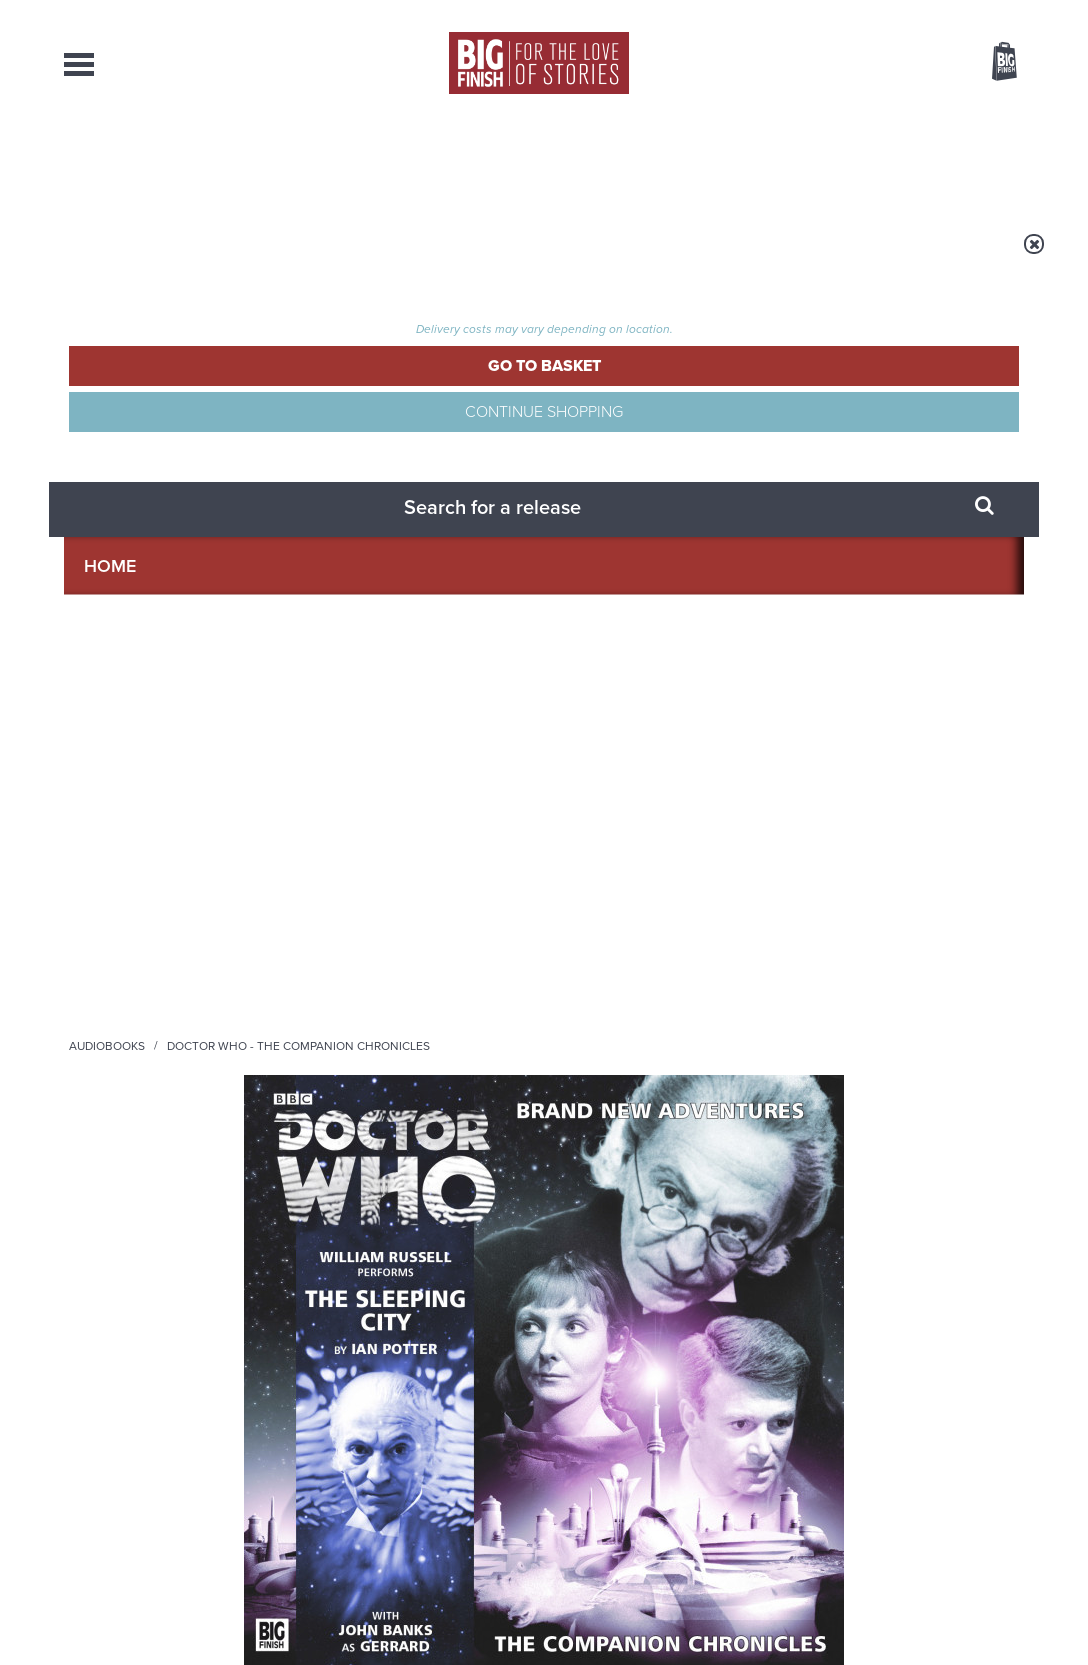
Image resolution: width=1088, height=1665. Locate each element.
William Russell (114, 810)
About (860, 160)
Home (180, 257)
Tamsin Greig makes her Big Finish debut (359, 1452)
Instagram (747, 1007)
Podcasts (739, 160)
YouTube (810, 1007)
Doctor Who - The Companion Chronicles (449, 257)
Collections (335, 160)
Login (914, 13)
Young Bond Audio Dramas (356, 1237)
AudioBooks (172, 160)
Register (977, 13)
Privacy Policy (106, 1096)
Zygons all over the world (847, 1237)
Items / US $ (898, 64)
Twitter (690, 1007)
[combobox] (843, 115)
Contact (975, 160)
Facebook (632, 1007)
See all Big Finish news (922, 1203)
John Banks (101, 852)
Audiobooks (258, 257)
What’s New (495, 160)
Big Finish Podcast (764, 1025)
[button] (737, 533)
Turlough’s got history (830, 1437)
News (622, 160)
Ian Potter (657, 371)
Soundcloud (895, 1007)
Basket (992, 63)
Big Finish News (157, 1200)
